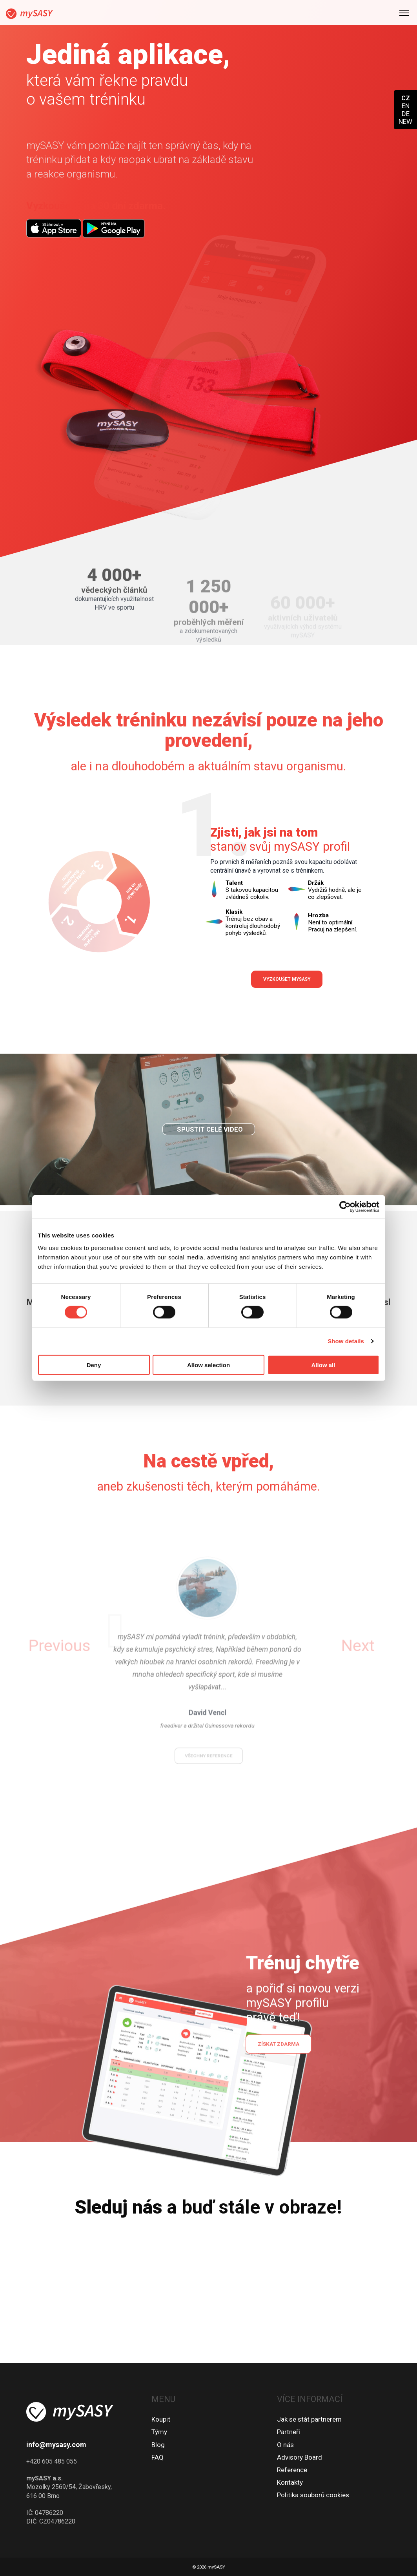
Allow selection (208, 1364)
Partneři (288, 2432)
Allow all (323, 1364)
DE (406, 114)
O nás (285, 2445)
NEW (405, 121)
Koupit (160, 2419)
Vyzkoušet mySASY (286, 979)
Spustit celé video (210, 1159)
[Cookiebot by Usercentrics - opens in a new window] (345, 1207)
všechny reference (208, 1727)
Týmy (159, 2432)
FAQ (157, 2457)
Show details (346, 1341)
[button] (97, 1646)
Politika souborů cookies (313, 2495)
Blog (158, 2445)
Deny (94, 1364)
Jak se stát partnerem (309, 2419)
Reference (292, 2470)
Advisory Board (299, 2457)
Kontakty (290, 2482)
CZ (405, 98)
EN (406, 106)
